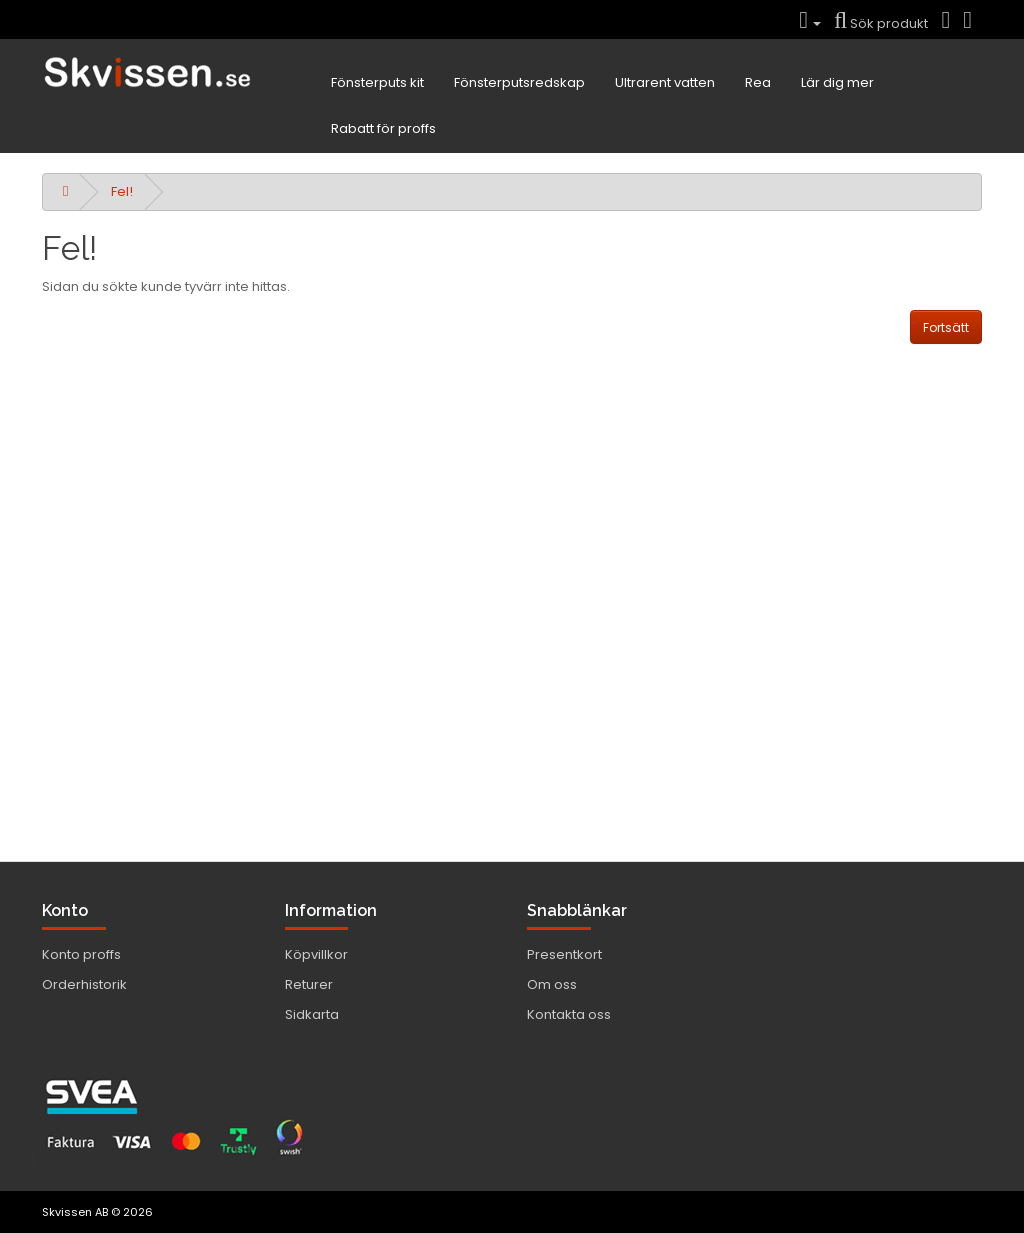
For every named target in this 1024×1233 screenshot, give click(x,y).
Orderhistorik (84, 984)
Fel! (122, 191)
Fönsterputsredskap (519, 82)
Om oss (552, 984)
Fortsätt (946, 327)
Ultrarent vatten (665, 82)
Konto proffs (81, 954)
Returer (309, 984)
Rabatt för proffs (383, 128)
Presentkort (564, 954)
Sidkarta (312, 1014)
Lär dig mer (837, 82)
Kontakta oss (569, 1014)
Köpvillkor (316, 954)
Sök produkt (881, 23)
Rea (758, 82)
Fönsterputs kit (377, 82)
